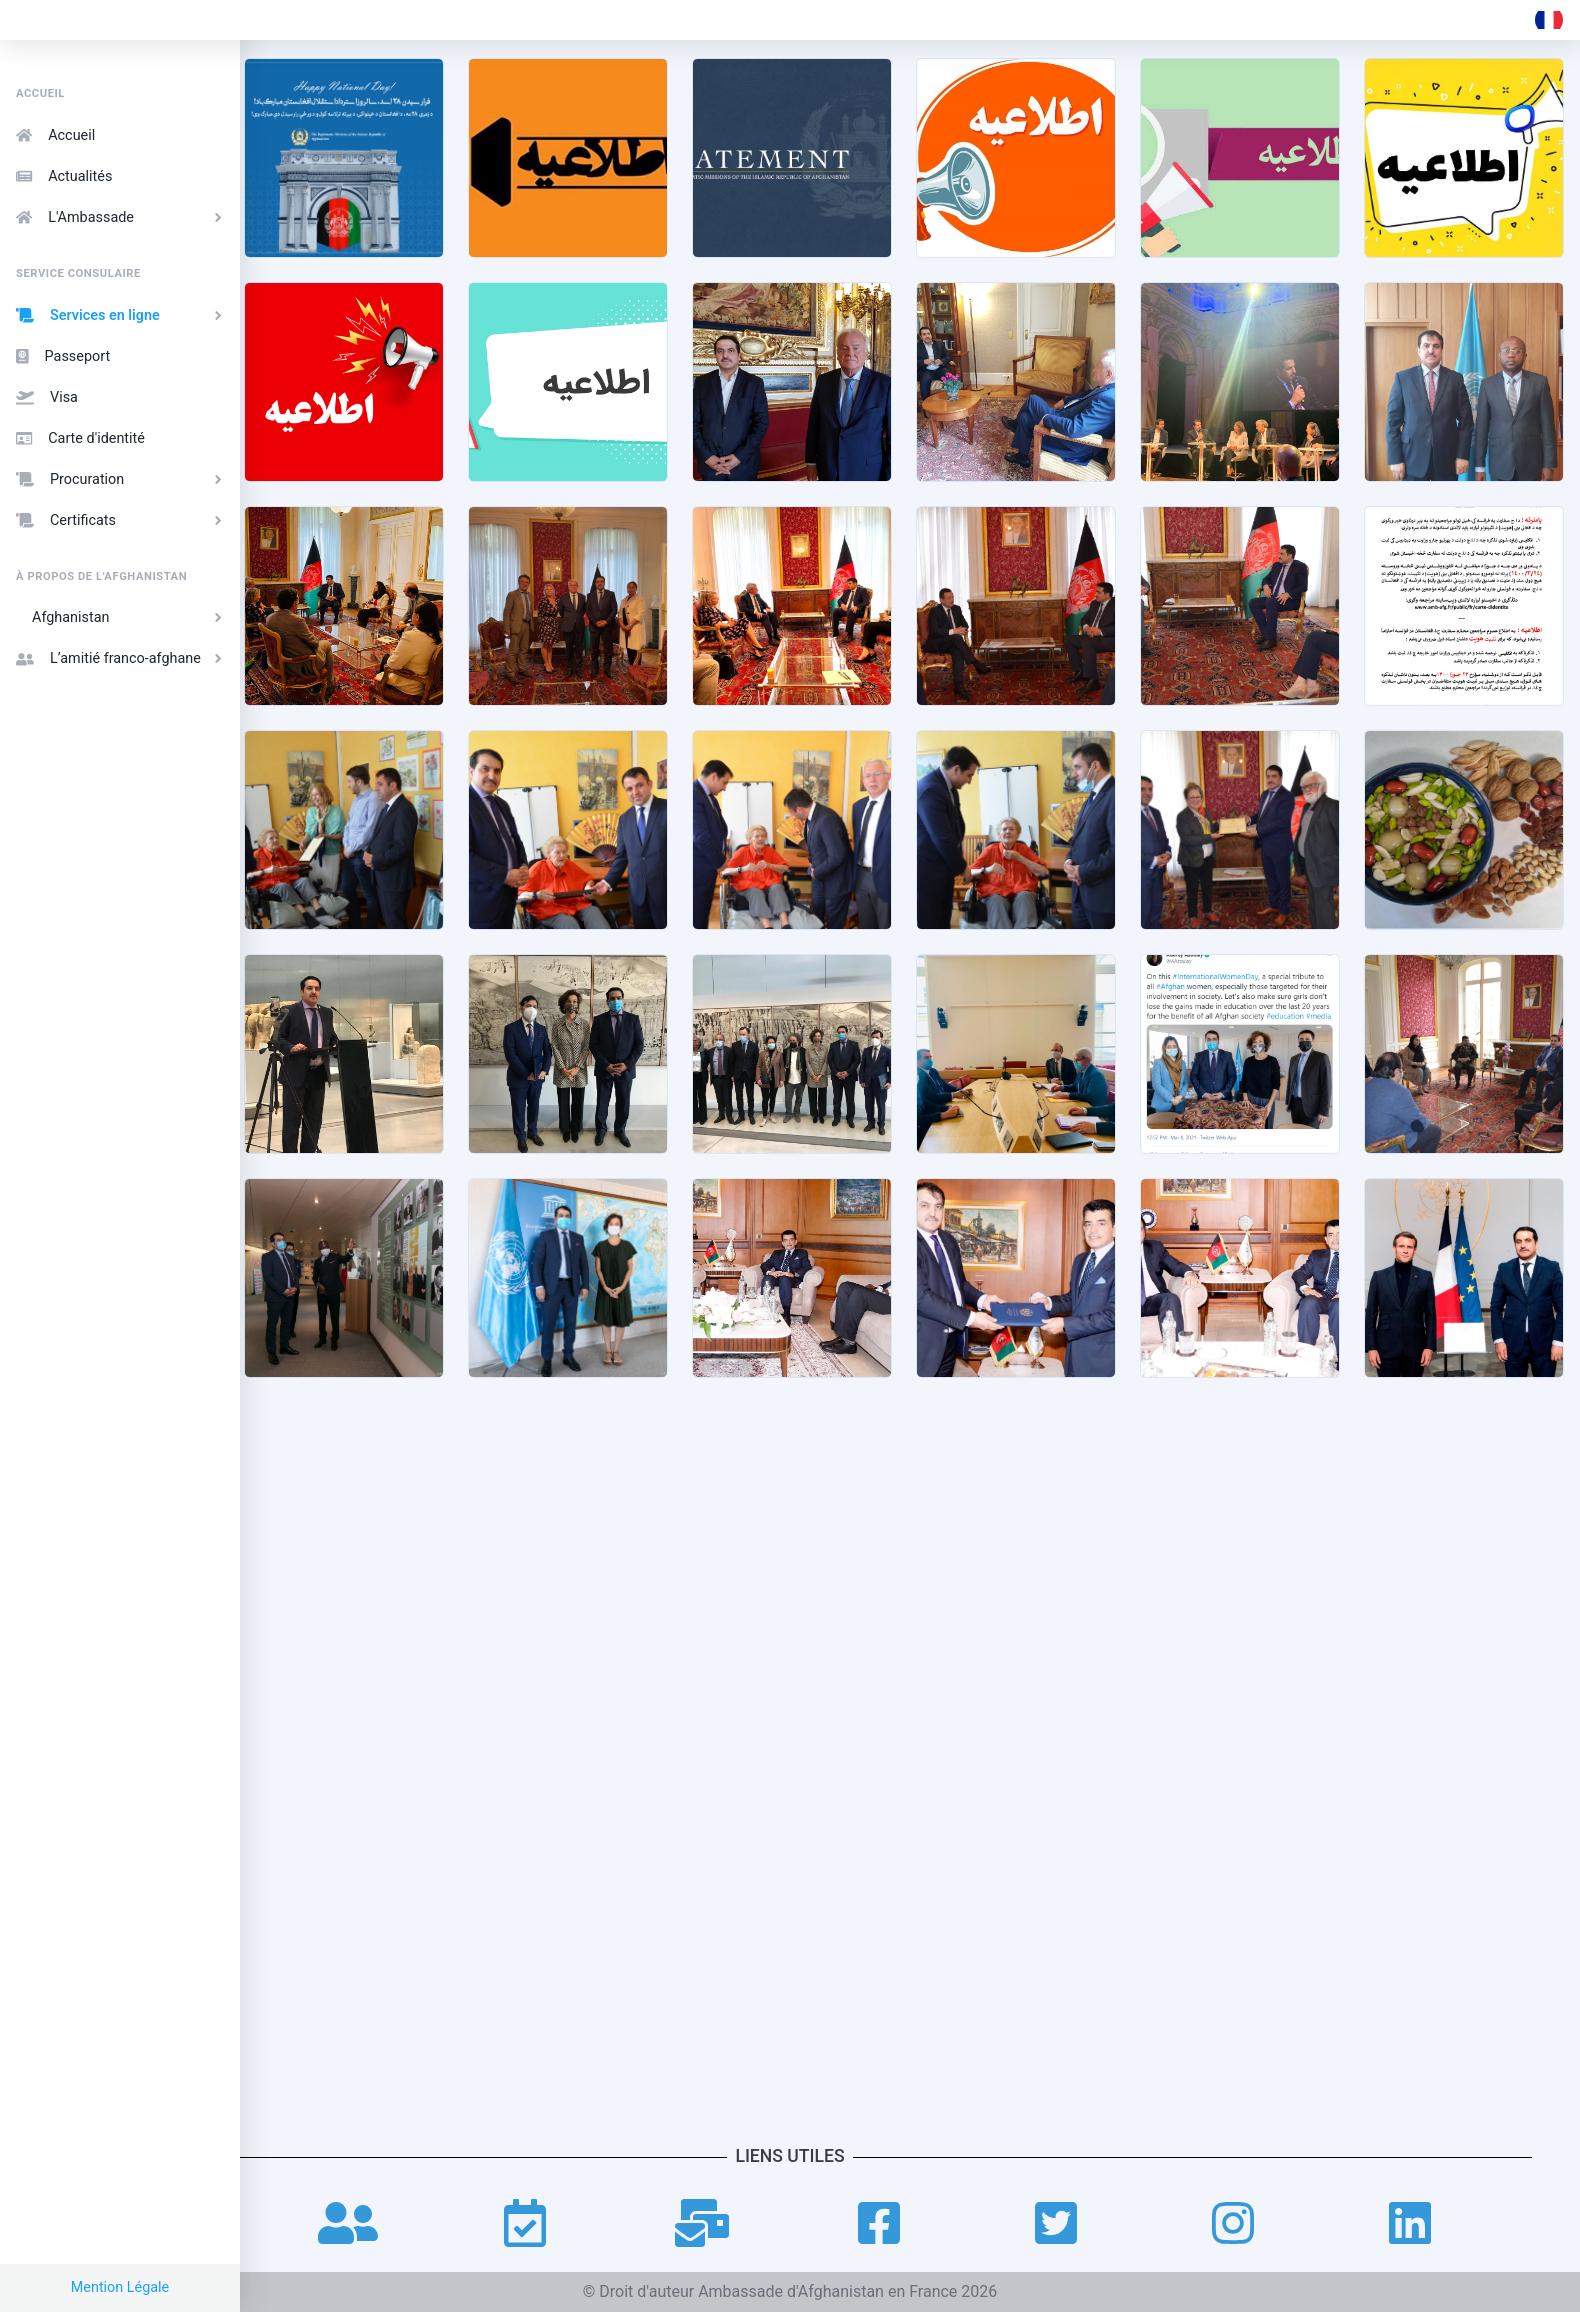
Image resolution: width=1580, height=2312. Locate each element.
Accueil (55, 135)
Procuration (122, 479)
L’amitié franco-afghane (122, 658)
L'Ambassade (122, 217)
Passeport (63, 356)
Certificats (122, 520)
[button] (1549, 20)
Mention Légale (120, 2287)
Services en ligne (122, 315)
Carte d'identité (80, 438)
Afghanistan (130, 617)
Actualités (64, 176)
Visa (47, 397)
